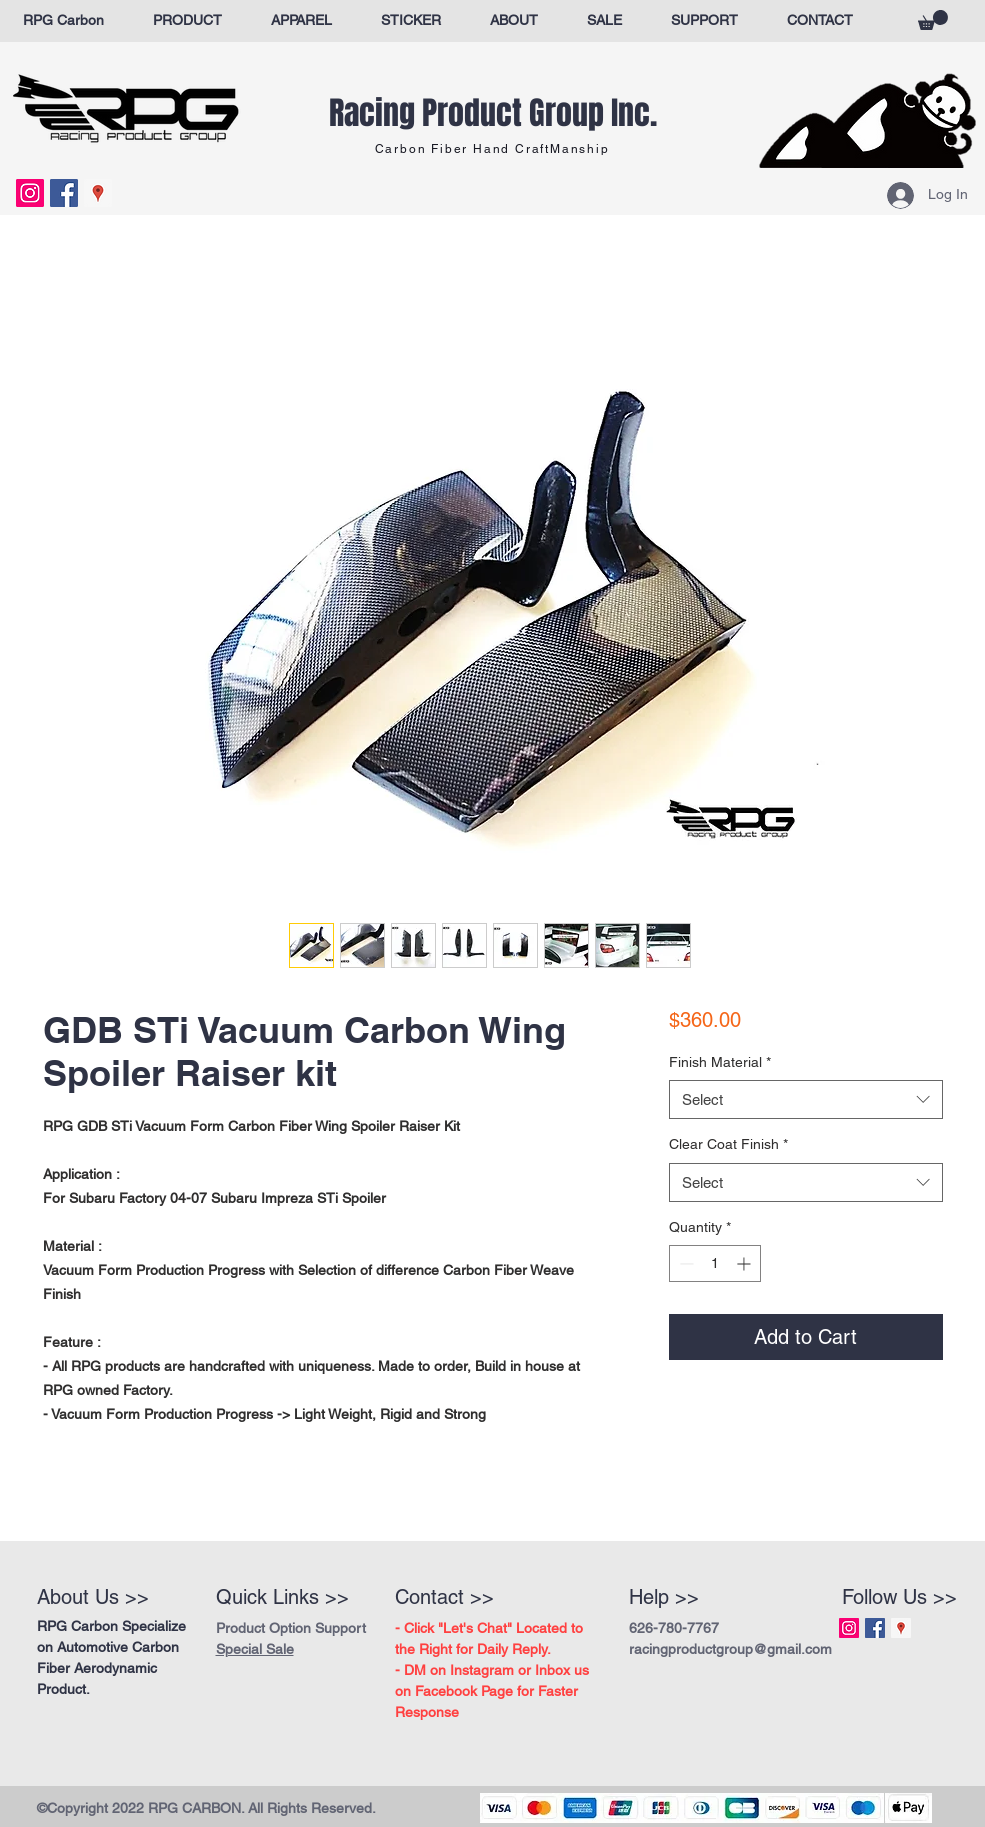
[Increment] (745, 1263)
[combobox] (805, 1099)
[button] (933, 20)
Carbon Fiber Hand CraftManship (492, 149)
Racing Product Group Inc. (493, 113)
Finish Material (720, 1062)
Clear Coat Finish (728, 1144)
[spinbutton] (715, 1263)
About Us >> (93, 1597)
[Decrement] (684, 1263)
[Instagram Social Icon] (30, 193)
